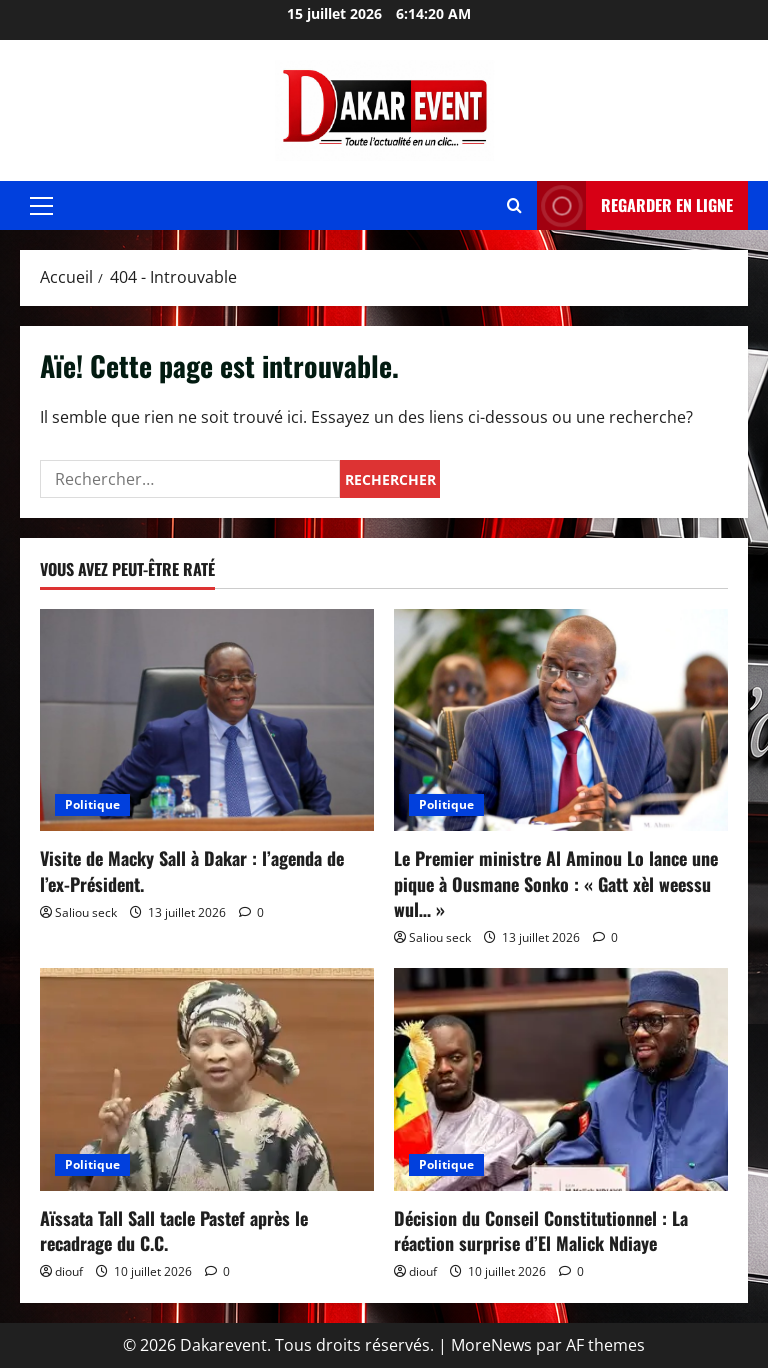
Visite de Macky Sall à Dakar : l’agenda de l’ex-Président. (192, 870)
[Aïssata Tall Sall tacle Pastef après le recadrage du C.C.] (207, 1079)
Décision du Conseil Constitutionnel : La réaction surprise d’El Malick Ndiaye (541, 1230)
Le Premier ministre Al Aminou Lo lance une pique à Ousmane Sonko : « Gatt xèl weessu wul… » (556, 883)
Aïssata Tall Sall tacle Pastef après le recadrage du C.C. (174, 1230)
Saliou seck (86, 912)
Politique (92, 804)
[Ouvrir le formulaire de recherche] (514, 205)
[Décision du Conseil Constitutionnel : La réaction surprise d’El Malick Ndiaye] (561, 1079)
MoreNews (491, 1345)
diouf (69, 1271)
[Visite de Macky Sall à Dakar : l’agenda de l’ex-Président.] (207, 720)
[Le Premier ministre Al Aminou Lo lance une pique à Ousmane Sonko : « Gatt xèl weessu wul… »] (561, 720)
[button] (41, 206)
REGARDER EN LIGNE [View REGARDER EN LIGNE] (635, 205)
